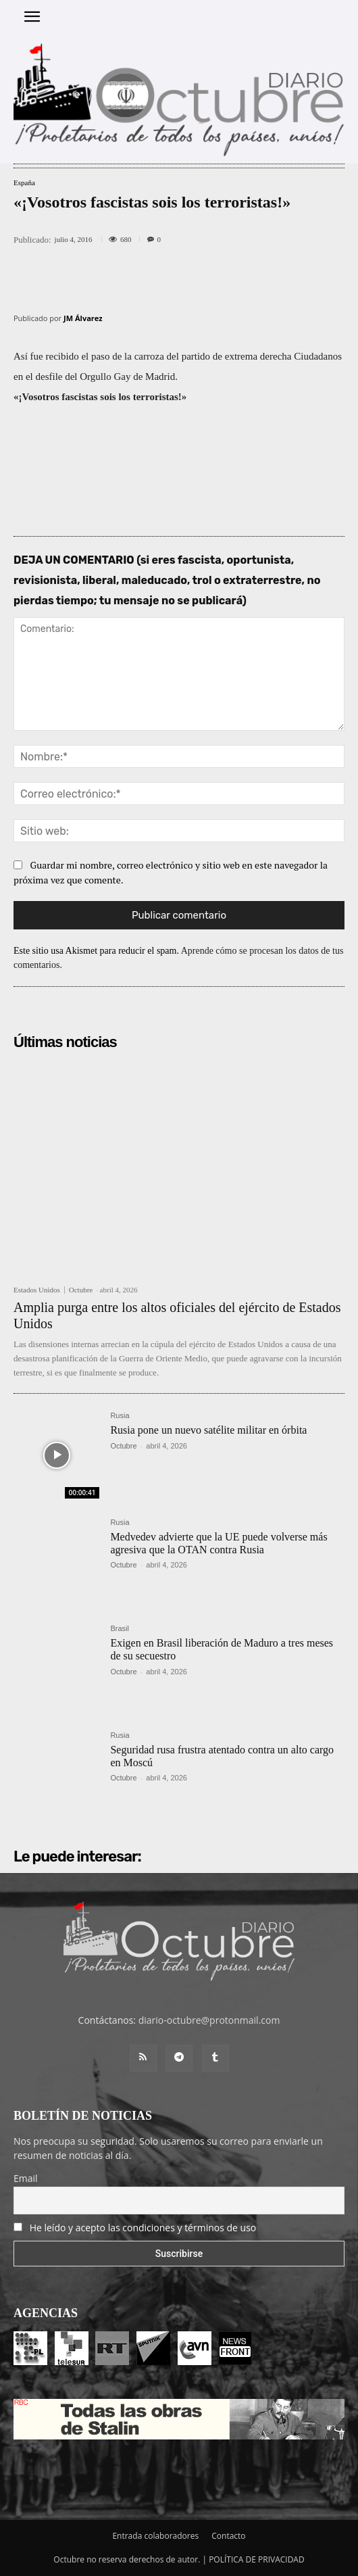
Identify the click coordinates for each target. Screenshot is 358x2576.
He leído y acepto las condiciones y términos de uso (143, 2227)
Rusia (119, 1415)
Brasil (119, 1628)
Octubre (81, 1290)
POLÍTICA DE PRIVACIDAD (257, 2559)
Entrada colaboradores (155, 2536)
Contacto (228, 2536)
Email (26, 2178)
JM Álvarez (83, 318)
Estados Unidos (37, 1290)
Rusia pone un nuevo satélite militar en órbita (208, 1430)
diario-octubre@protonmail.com (209, 2020)
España (24, 183)
